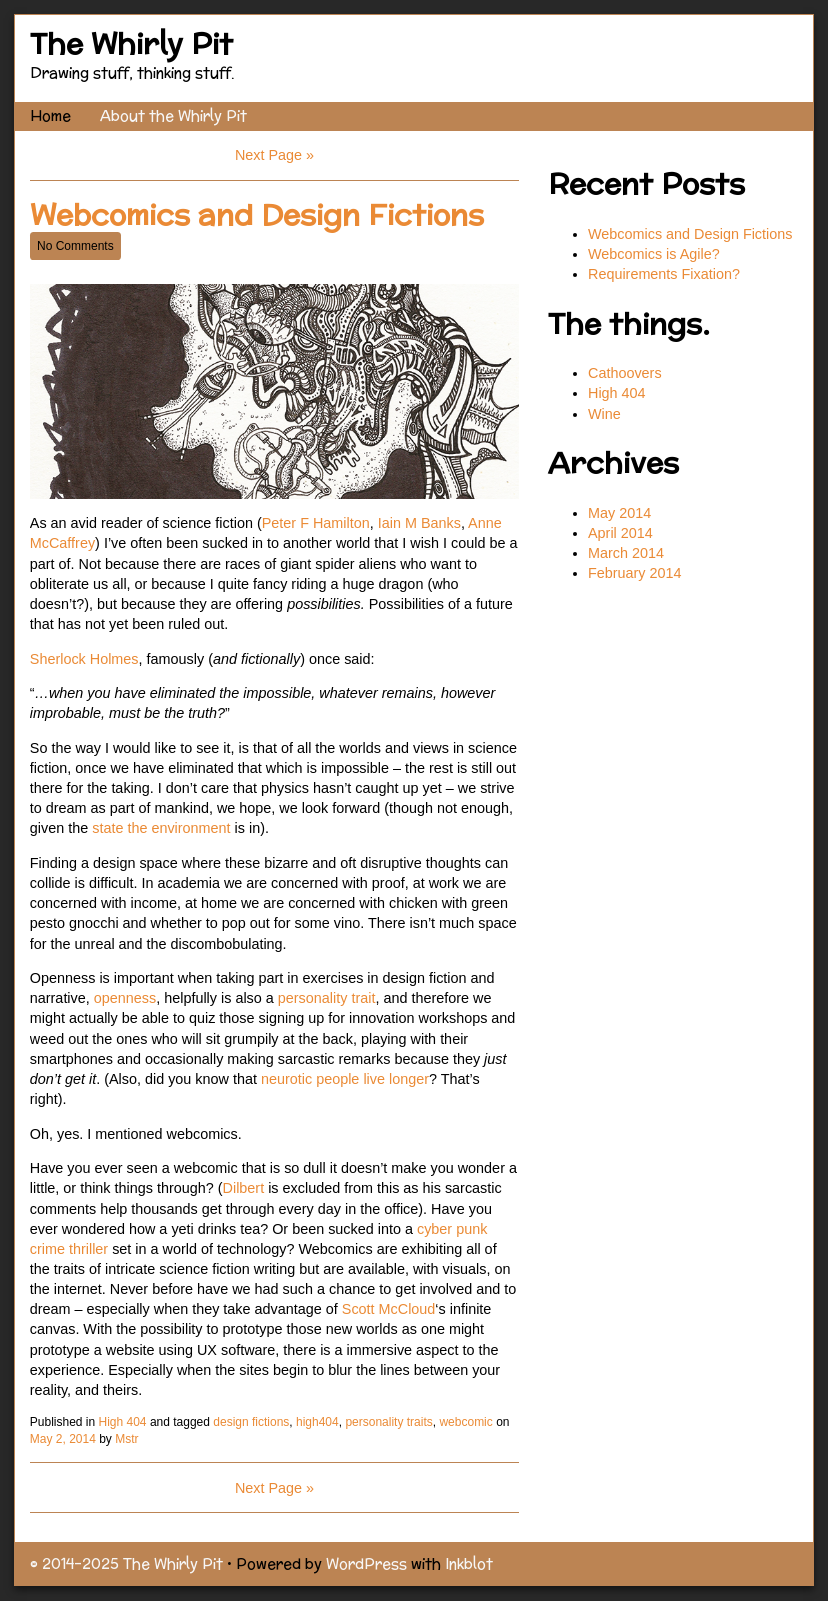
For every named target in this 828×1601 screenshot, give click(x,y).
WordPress (366, 1563)
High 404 (123, 1422)
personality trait (327, 998)
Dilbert (246, 1188)
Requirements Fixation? (664, 274)
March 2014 (626, 553)
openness (125, 998)
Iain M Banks (419, 523)
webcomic (465, 1422)
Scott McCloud (389, 1309)
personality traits (388, 1422)
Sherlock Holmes (84, 659)
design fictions (251, 1422)
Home (50, 115)
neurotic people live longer (345, 1079)
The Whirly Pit (131, 43)
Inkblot (469, 1563)
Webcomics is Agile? (656, 254)
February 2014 (635, 573)
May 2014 (619, 513)
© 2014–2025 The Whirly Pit (126, 1563)
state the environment (159, 828)
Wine (604, 414)
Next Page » (274, 155)
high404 (317, 1422)
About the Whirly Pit (173, 115)
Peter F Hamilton (316, 523)
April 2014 (620, 533)
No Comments (75, 246)
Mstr (126, 1439)
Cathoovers (625, 373)
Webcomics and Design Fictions (257, 214)
